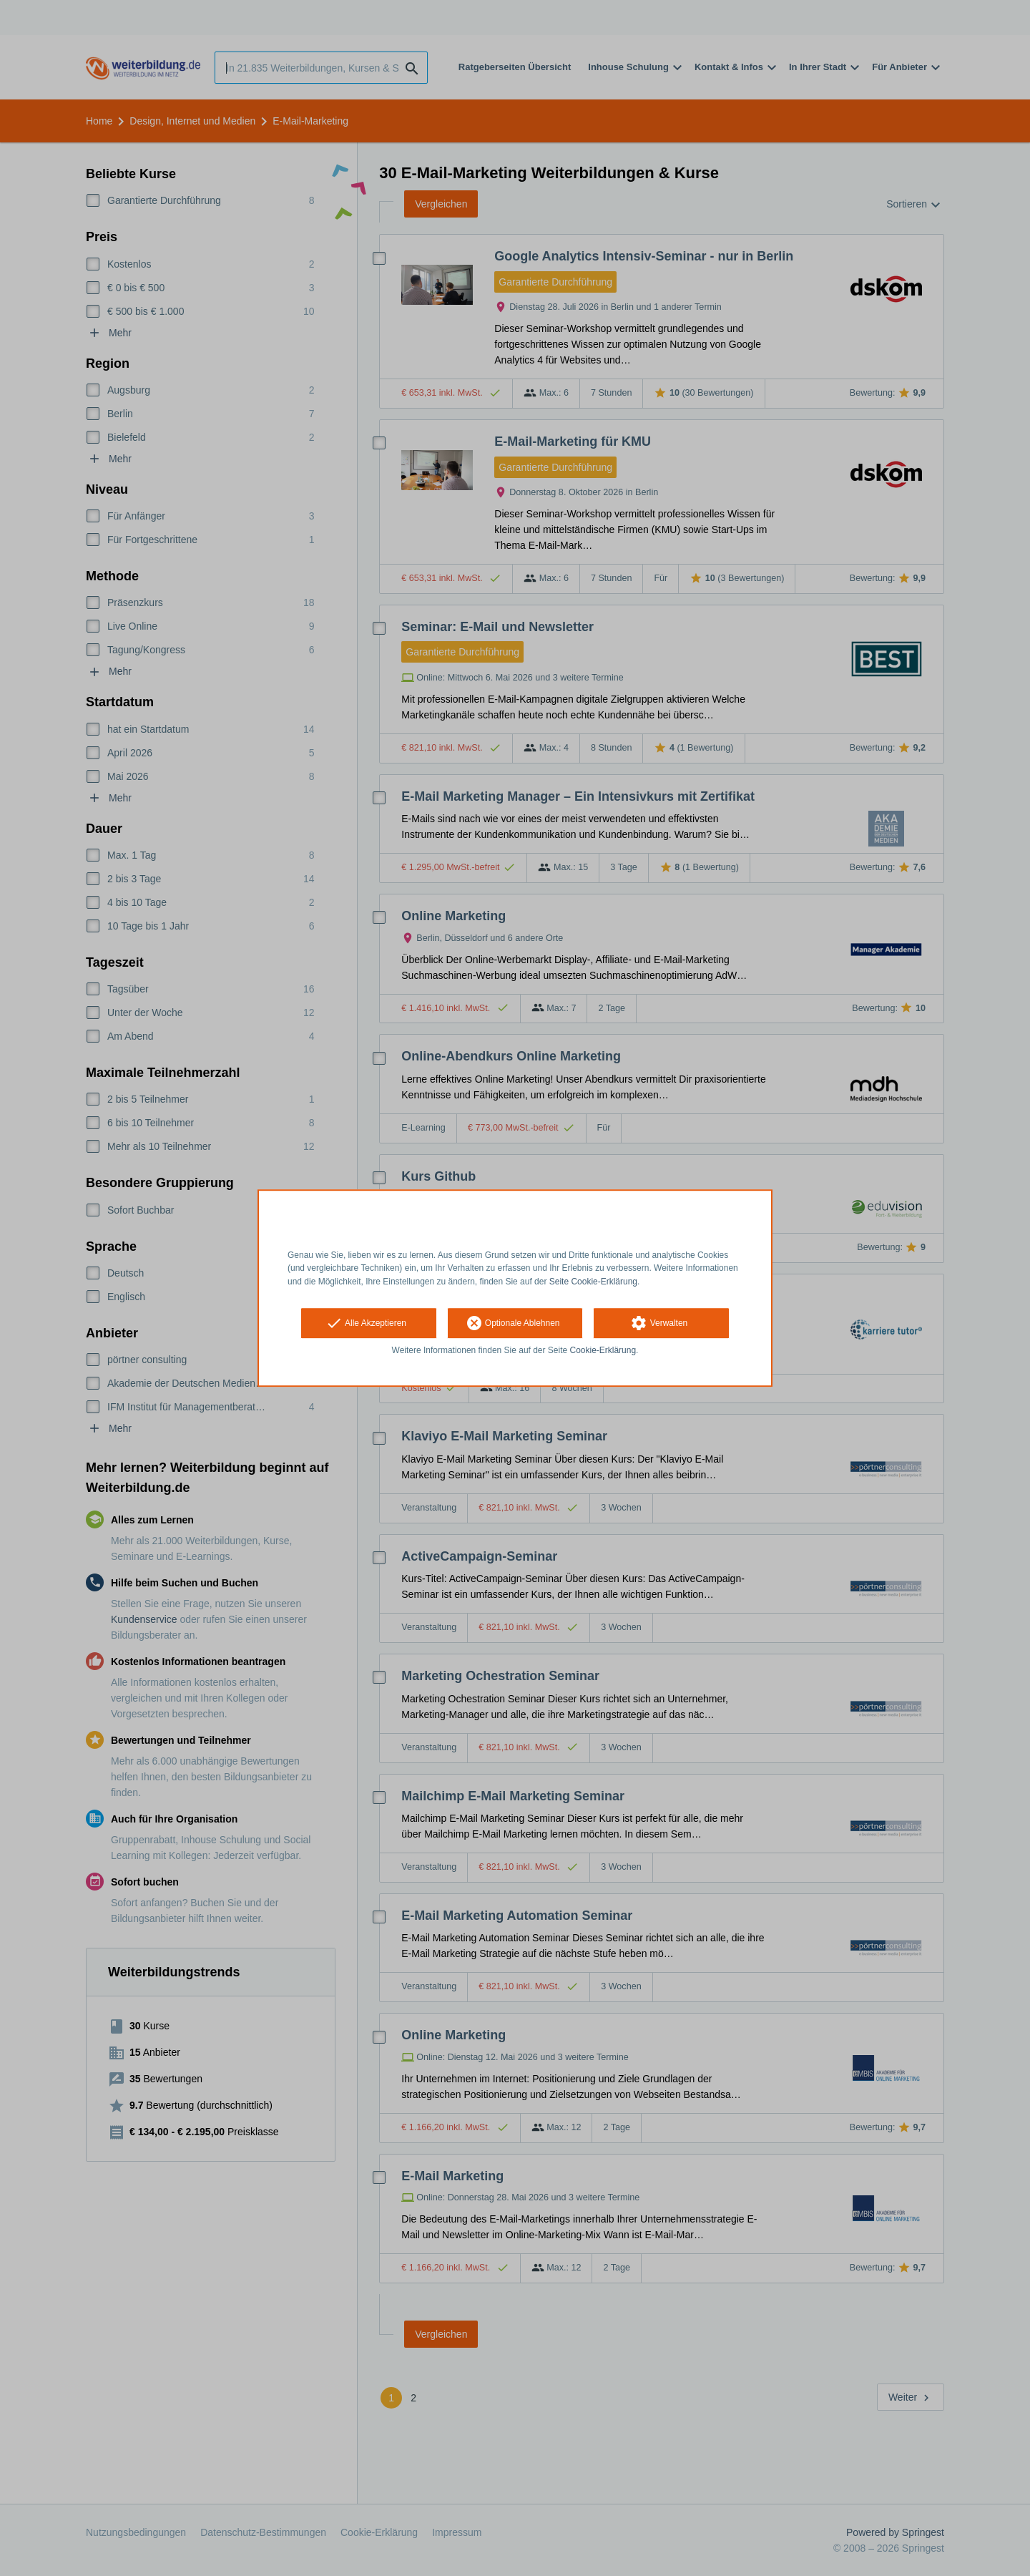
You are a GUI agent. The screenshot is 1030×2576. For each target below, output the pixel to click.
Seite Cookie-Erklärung (593, 1282)
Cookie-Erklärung (603, 1350)
